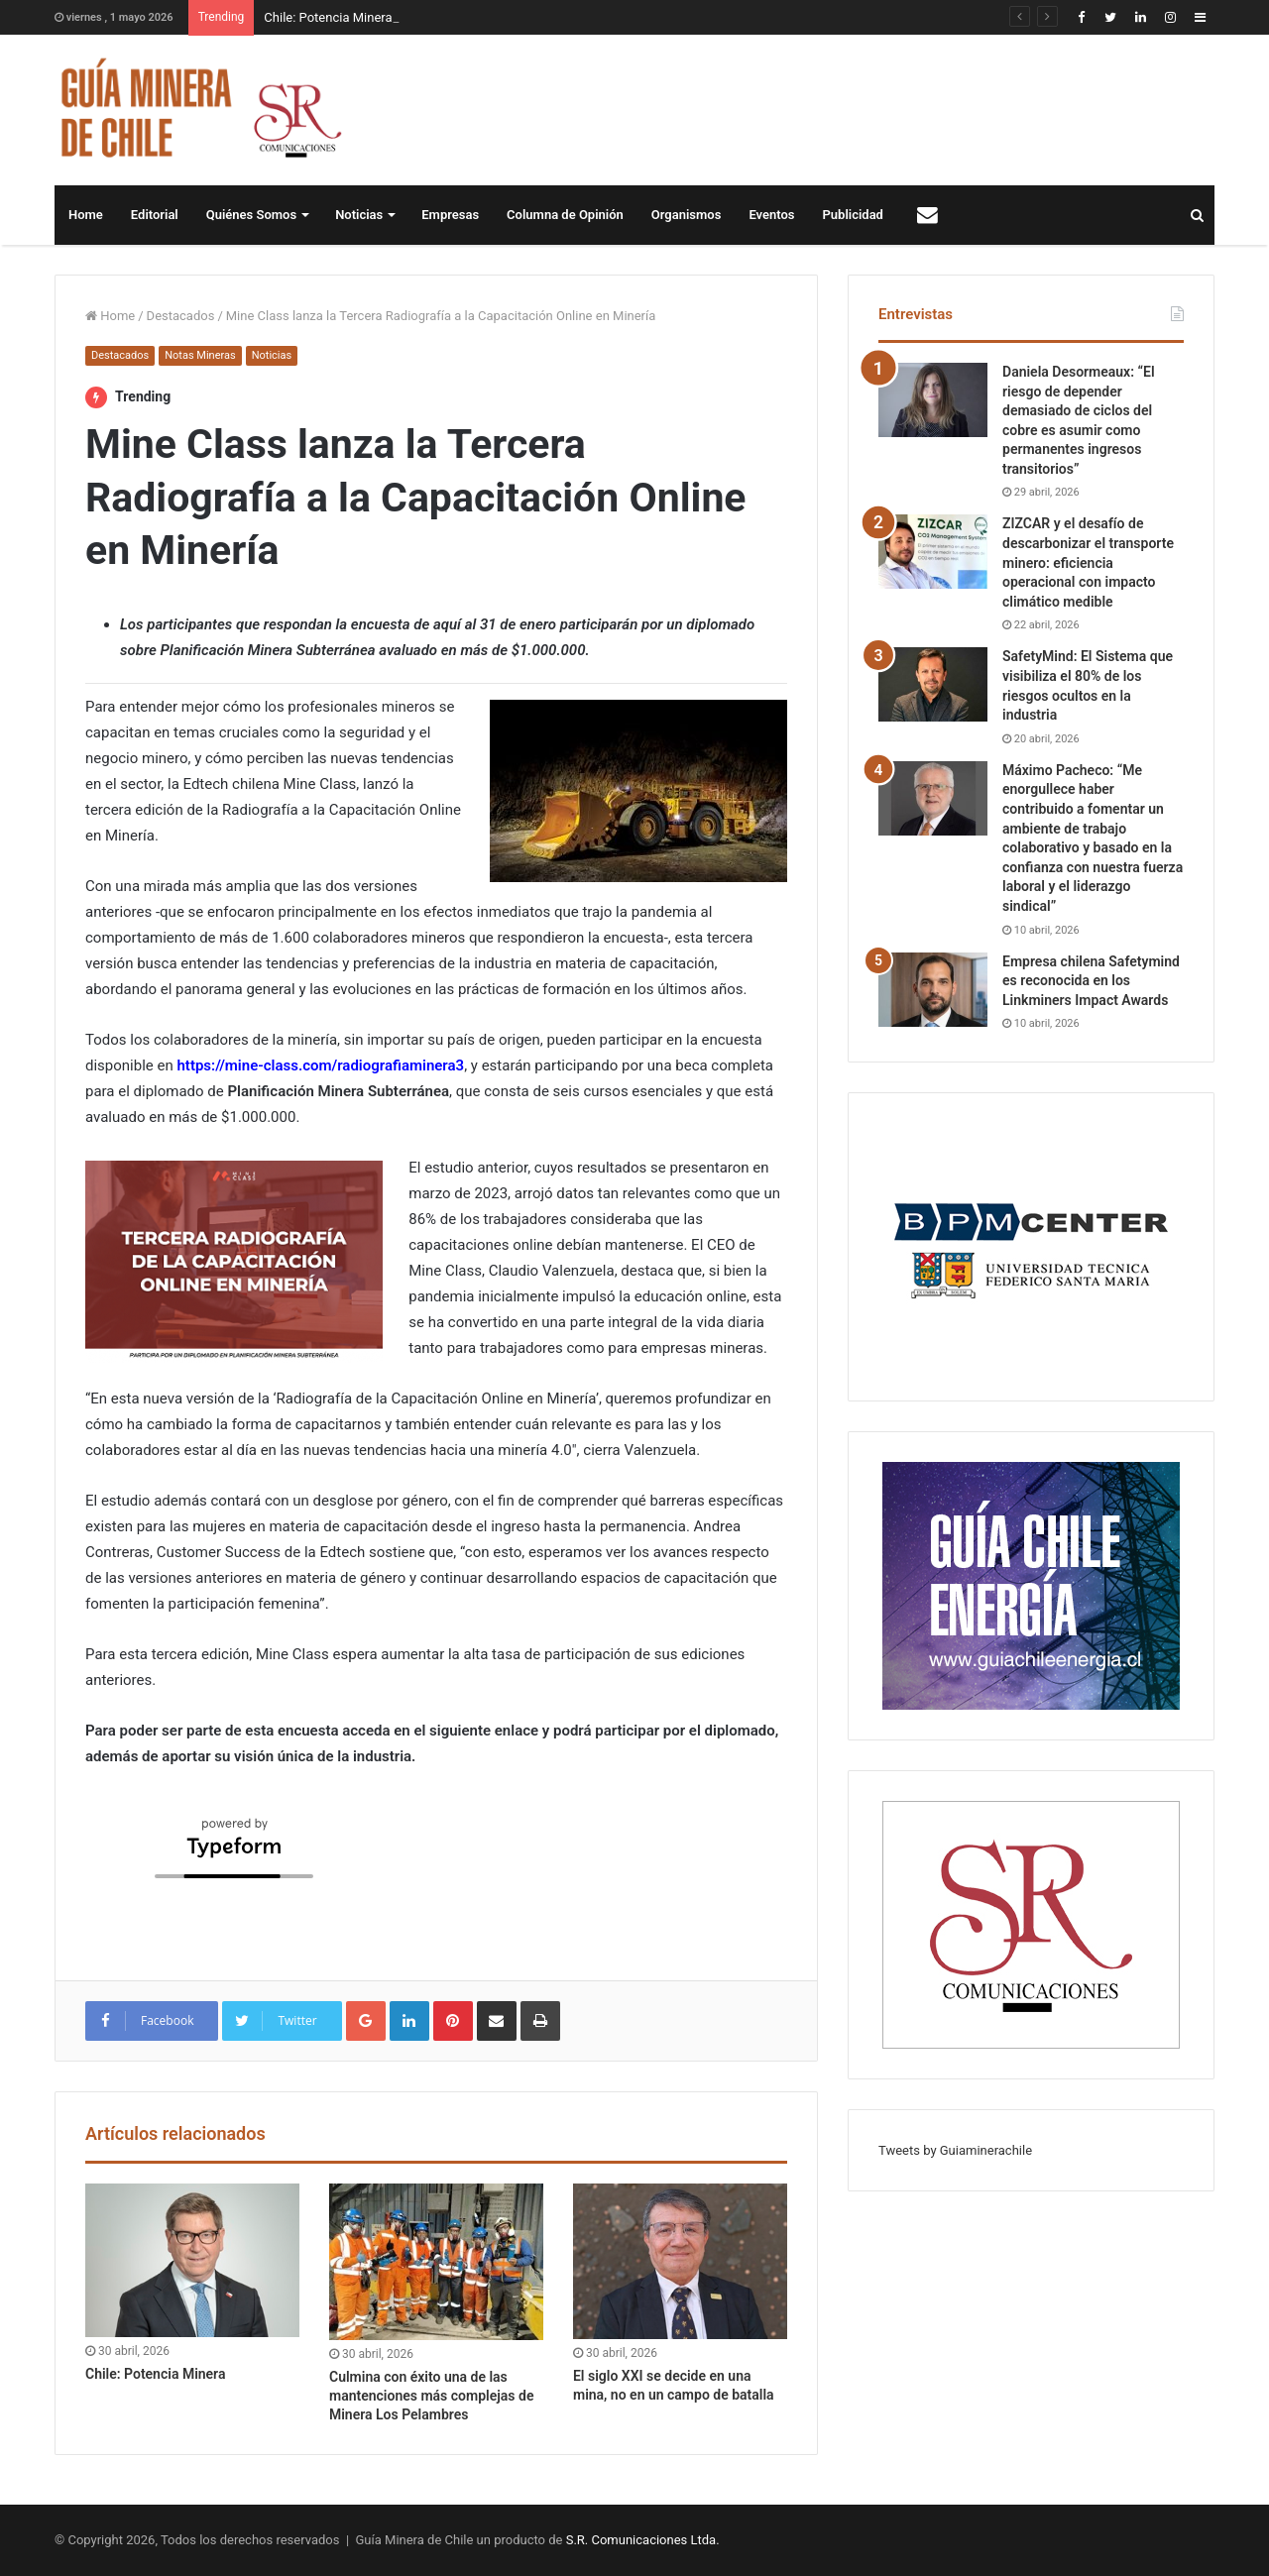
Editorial (154, 214)
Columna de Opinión (565, 214)
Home (85, 214)
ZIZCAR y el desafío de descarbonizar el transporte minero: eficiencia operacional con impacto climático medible (1088, 562)
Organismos (686, 214)
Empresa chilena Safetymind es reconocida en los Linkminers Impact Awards (1091, 980)
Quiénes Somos (251, 214)
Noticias (359, 214)
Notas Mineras (200, 355)
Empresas (450, 214)
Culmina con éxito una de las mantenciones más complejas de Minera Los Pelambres (431, 2395)
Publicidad (853, 214)
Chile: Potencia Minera (328, 17)
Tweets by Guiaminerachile (955, 2150)
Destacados (181, 315)
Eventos (771, 214)
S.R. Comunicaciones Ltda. (643, 2539)
